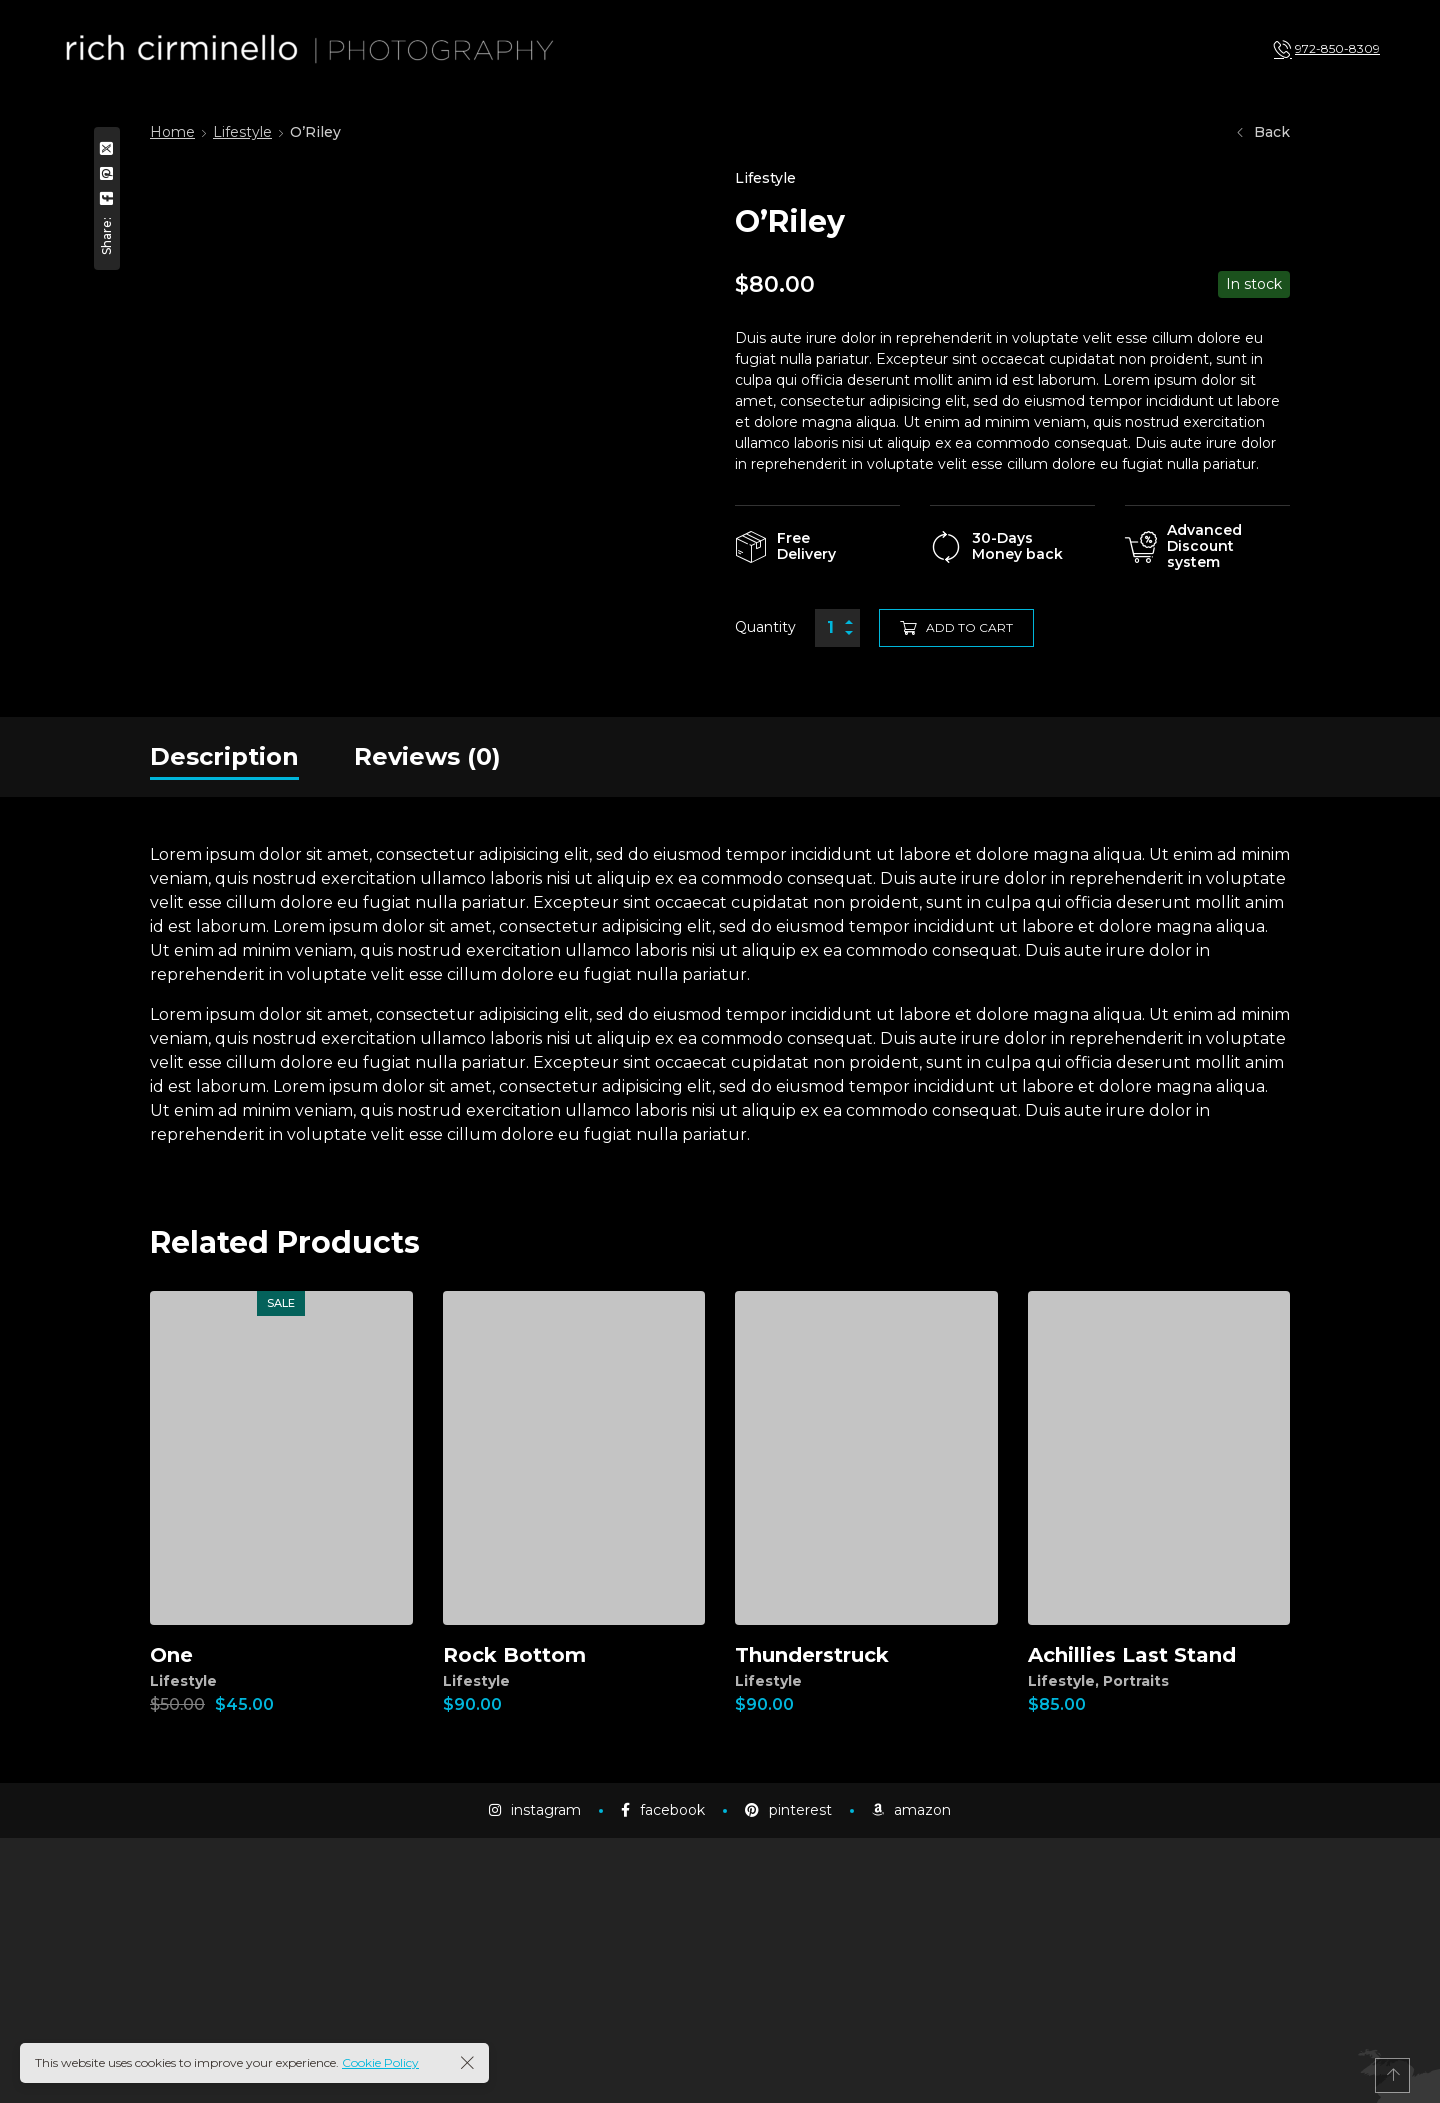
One (171, 1655)
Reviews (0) (427, 756)
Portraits (1136, 1681)
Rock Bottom (514, 1655)
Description (224, 756)
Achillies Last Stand (1132, 1655)
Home (172, 132)
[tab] (224, 757)
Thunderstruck (812, 1655)
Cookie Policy (380, 2062)
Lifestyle (242, 132)
